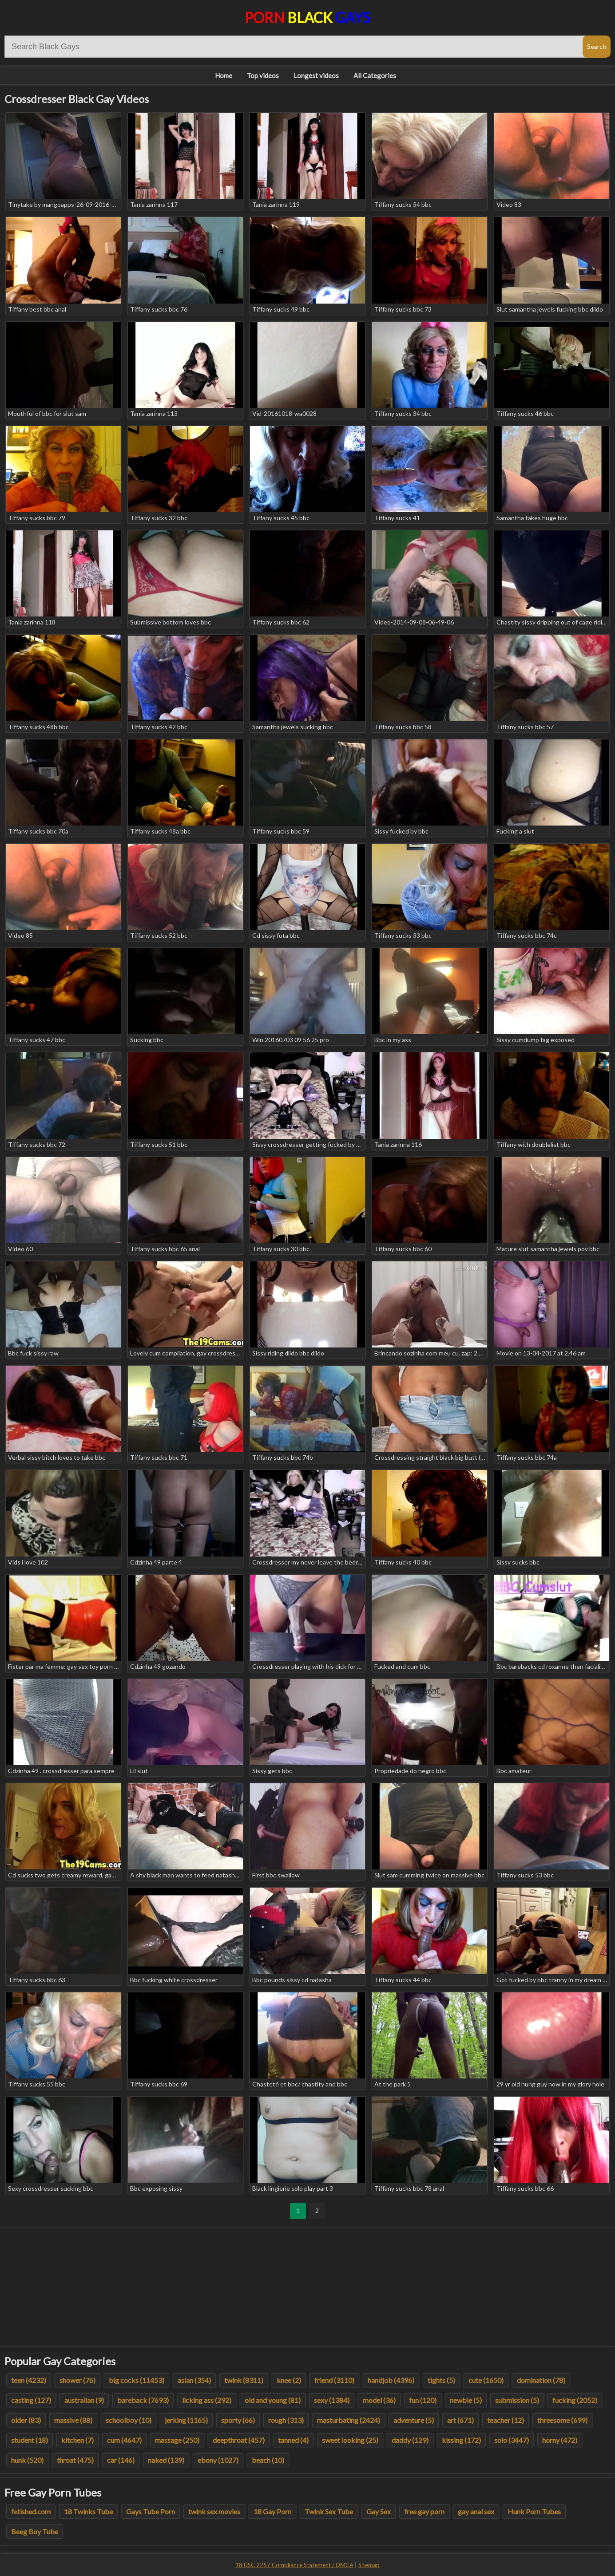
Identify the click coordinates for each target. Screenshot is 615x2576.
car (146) (121, 2460)
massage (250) (177, 2440)
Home (223, 75)
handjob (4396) (391, 2380)
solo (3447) (511, 2440)
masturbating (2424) (348, 2420)
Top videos (263, 75)
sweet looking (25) (350, 2440)
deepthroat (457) (239, 2440)
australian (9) (84, 2400)
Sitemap (369, 2564)
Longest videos (316, 75)
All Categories (374, 75)
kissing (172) (461, 2440)
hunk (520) (27, 2460)
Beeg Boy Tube (34, 2531)
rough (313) (286, 2420)
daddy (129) (410, 2440)
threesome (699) (562, 2420)
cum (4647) (124, 2440)
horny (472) (559, 2440)
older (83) (26, 2420)
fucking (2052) (574, 2400)
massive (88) (73, 2420)
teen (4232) (28, 2380)
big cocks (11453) (136, 2380)
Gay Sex (378, 2511)
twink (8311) (243, 2380)
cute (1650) (486, 2380)
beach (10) (268, 2460)
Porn (307, 17)
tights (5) (441, 2380)
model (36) (379, 2400)
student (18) (29, 2440)
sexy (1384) (331, 2400)
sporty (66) (238, 2420)
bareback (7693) (143, 2400)
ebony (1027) (218, 2460)
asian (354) (194, 2380)
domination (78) (541, 2380)
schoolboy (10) (128, 2420)
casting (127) (31, 2400)
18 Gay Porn (272, 2511)
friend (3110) (334, 2380)
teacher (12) (505, 2420)
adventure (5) (413, 2420)
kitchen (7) (77, 2440)
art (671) (460, 2420)
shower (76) (77, 2380)
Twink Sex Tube (329, 2511)
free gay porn (424, 2511)
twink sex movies (214, 2511)
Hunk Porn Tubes (534, 2511)
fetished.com (31, 2511)
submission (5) (517, 2400)
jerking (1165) (186, 2420)
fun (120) (422, 2400)
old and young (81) (273, 2400)
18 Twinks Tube (88, 2511)
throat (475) (75, 2460)
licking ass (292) (206, 2400)
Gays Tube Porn (150, 2511)
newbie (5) (466, 2400)
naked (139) (166, 2460)
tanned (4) (293, 2440)
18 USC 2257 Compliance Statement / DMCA (294, 2564)
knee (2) (289, 2380)
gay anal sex (476, 2511)
